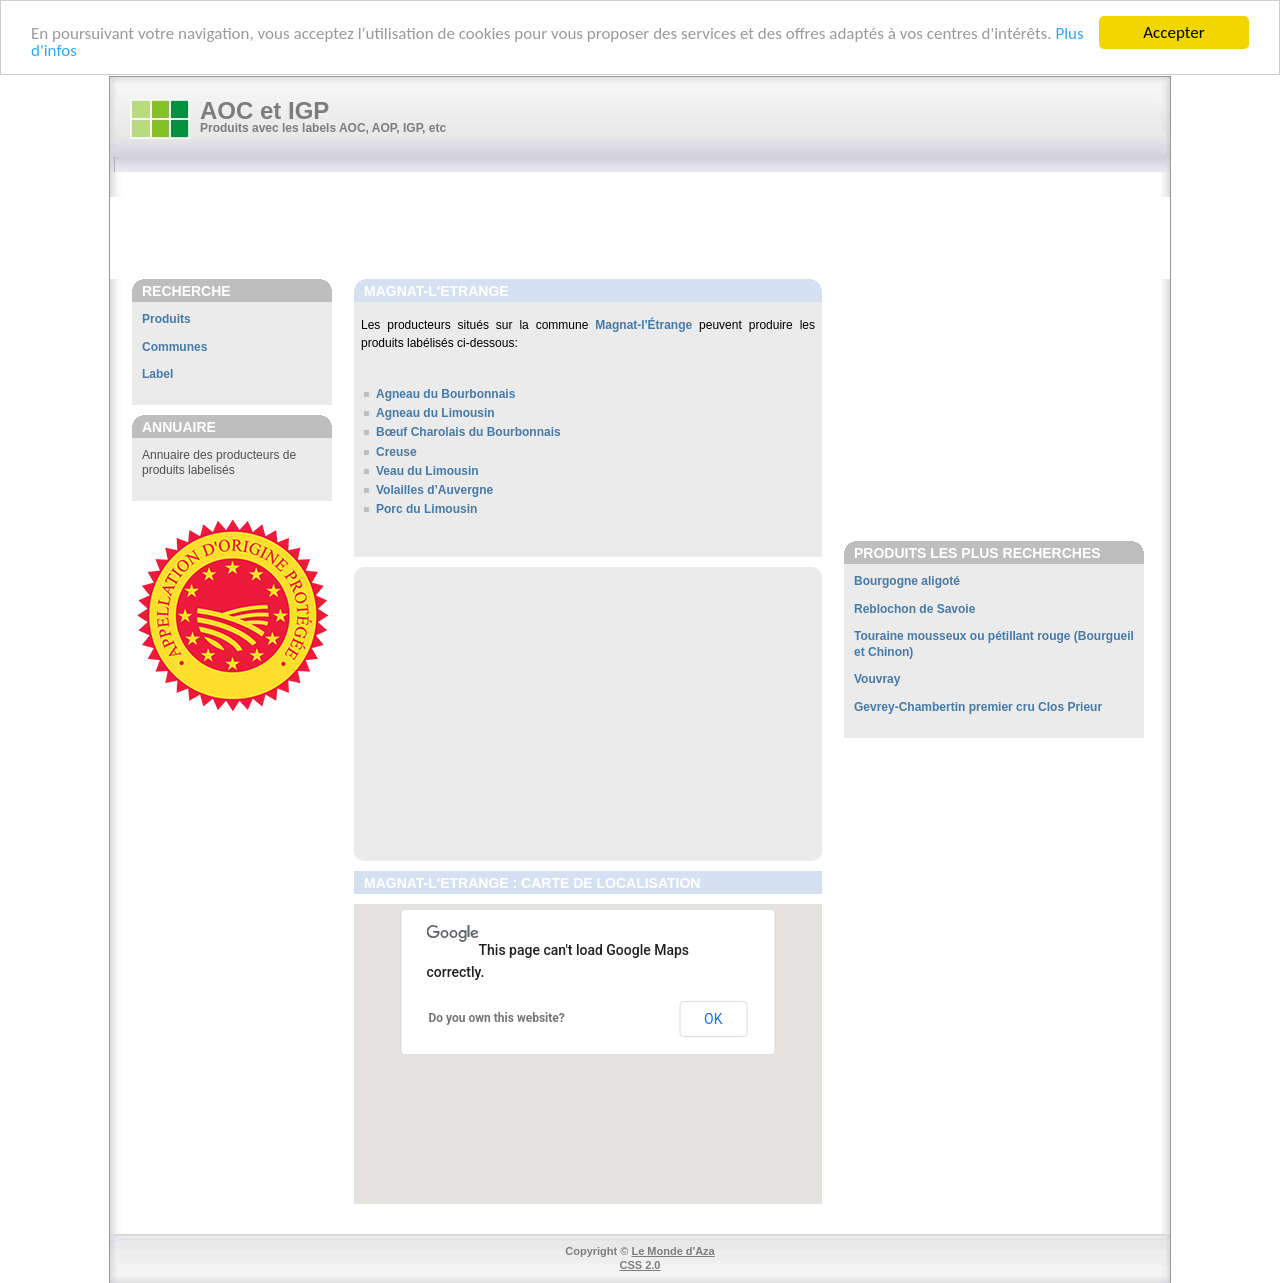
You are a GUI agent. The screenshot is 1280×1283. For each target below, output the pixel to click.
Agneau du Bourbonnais (445, 394)
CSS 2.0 (640, 1265)
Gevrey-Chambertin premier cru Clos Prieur (978, 707)
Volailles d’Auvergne (434, 490)
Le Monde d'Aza (672, 1251)
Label (157, 374)
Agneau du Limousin (435, 413)
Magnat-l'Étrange (643, 325)
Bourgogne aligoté (907, 581)
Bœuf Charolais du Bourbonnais (468, 432)
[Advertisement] (650, 227)
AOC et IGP (264, 110)
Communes (174, 347)
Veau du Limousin (427, 471)
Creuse (396, 452)
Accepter (1173, 32)
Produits (166, 319)
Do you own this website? (497, 1018)
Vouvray (877, 679)
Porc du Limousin (426, 509)
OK (713, 1019)
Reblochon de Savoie (914, 609)
